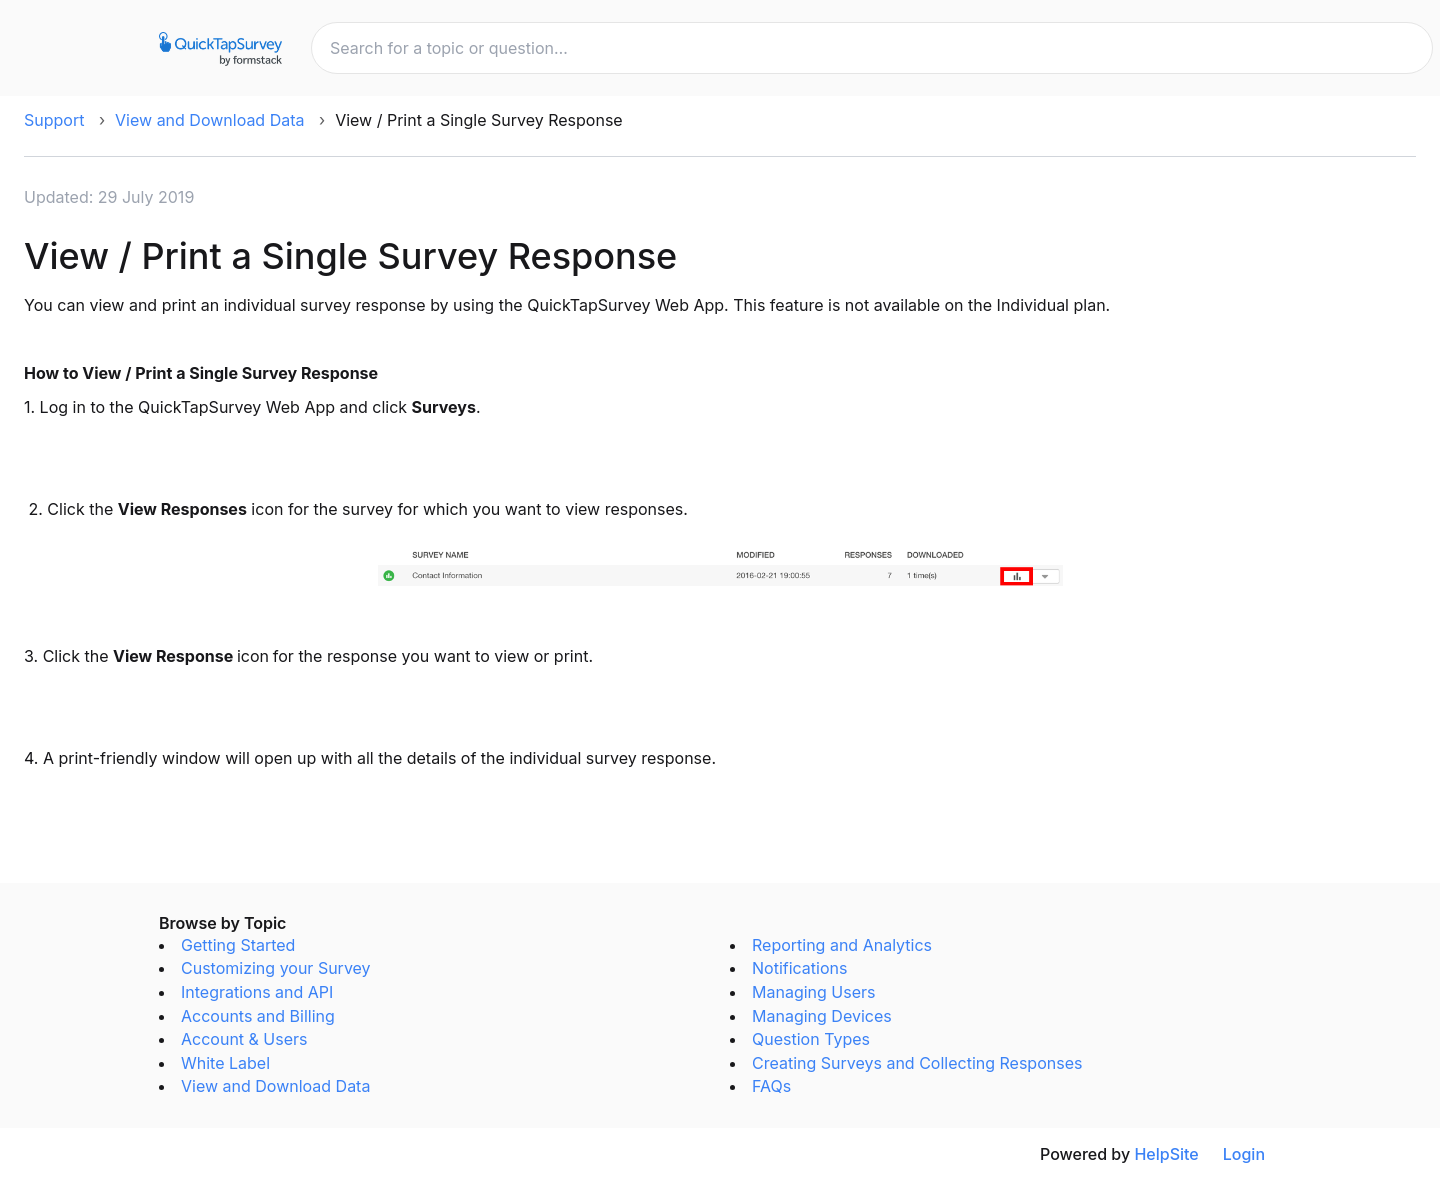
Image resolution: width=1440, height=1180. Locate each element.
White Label (225, 1063)
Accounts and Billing (258, 1016)
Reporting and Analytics (842, 945)
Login (1244, 1154)
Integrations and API (257, 992)
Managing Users (813, 992)
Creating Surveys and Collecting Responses (917, 1063)
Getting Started (238, 945)
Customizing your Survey (276, 968)
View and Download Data (209, 120)
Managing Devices (822, 1016)
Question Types (811, 1039)
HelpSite (1166, 1154)
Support (54, 120)
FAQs (771, 1086)
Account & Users (244, 1039)
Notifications (799, 968)
